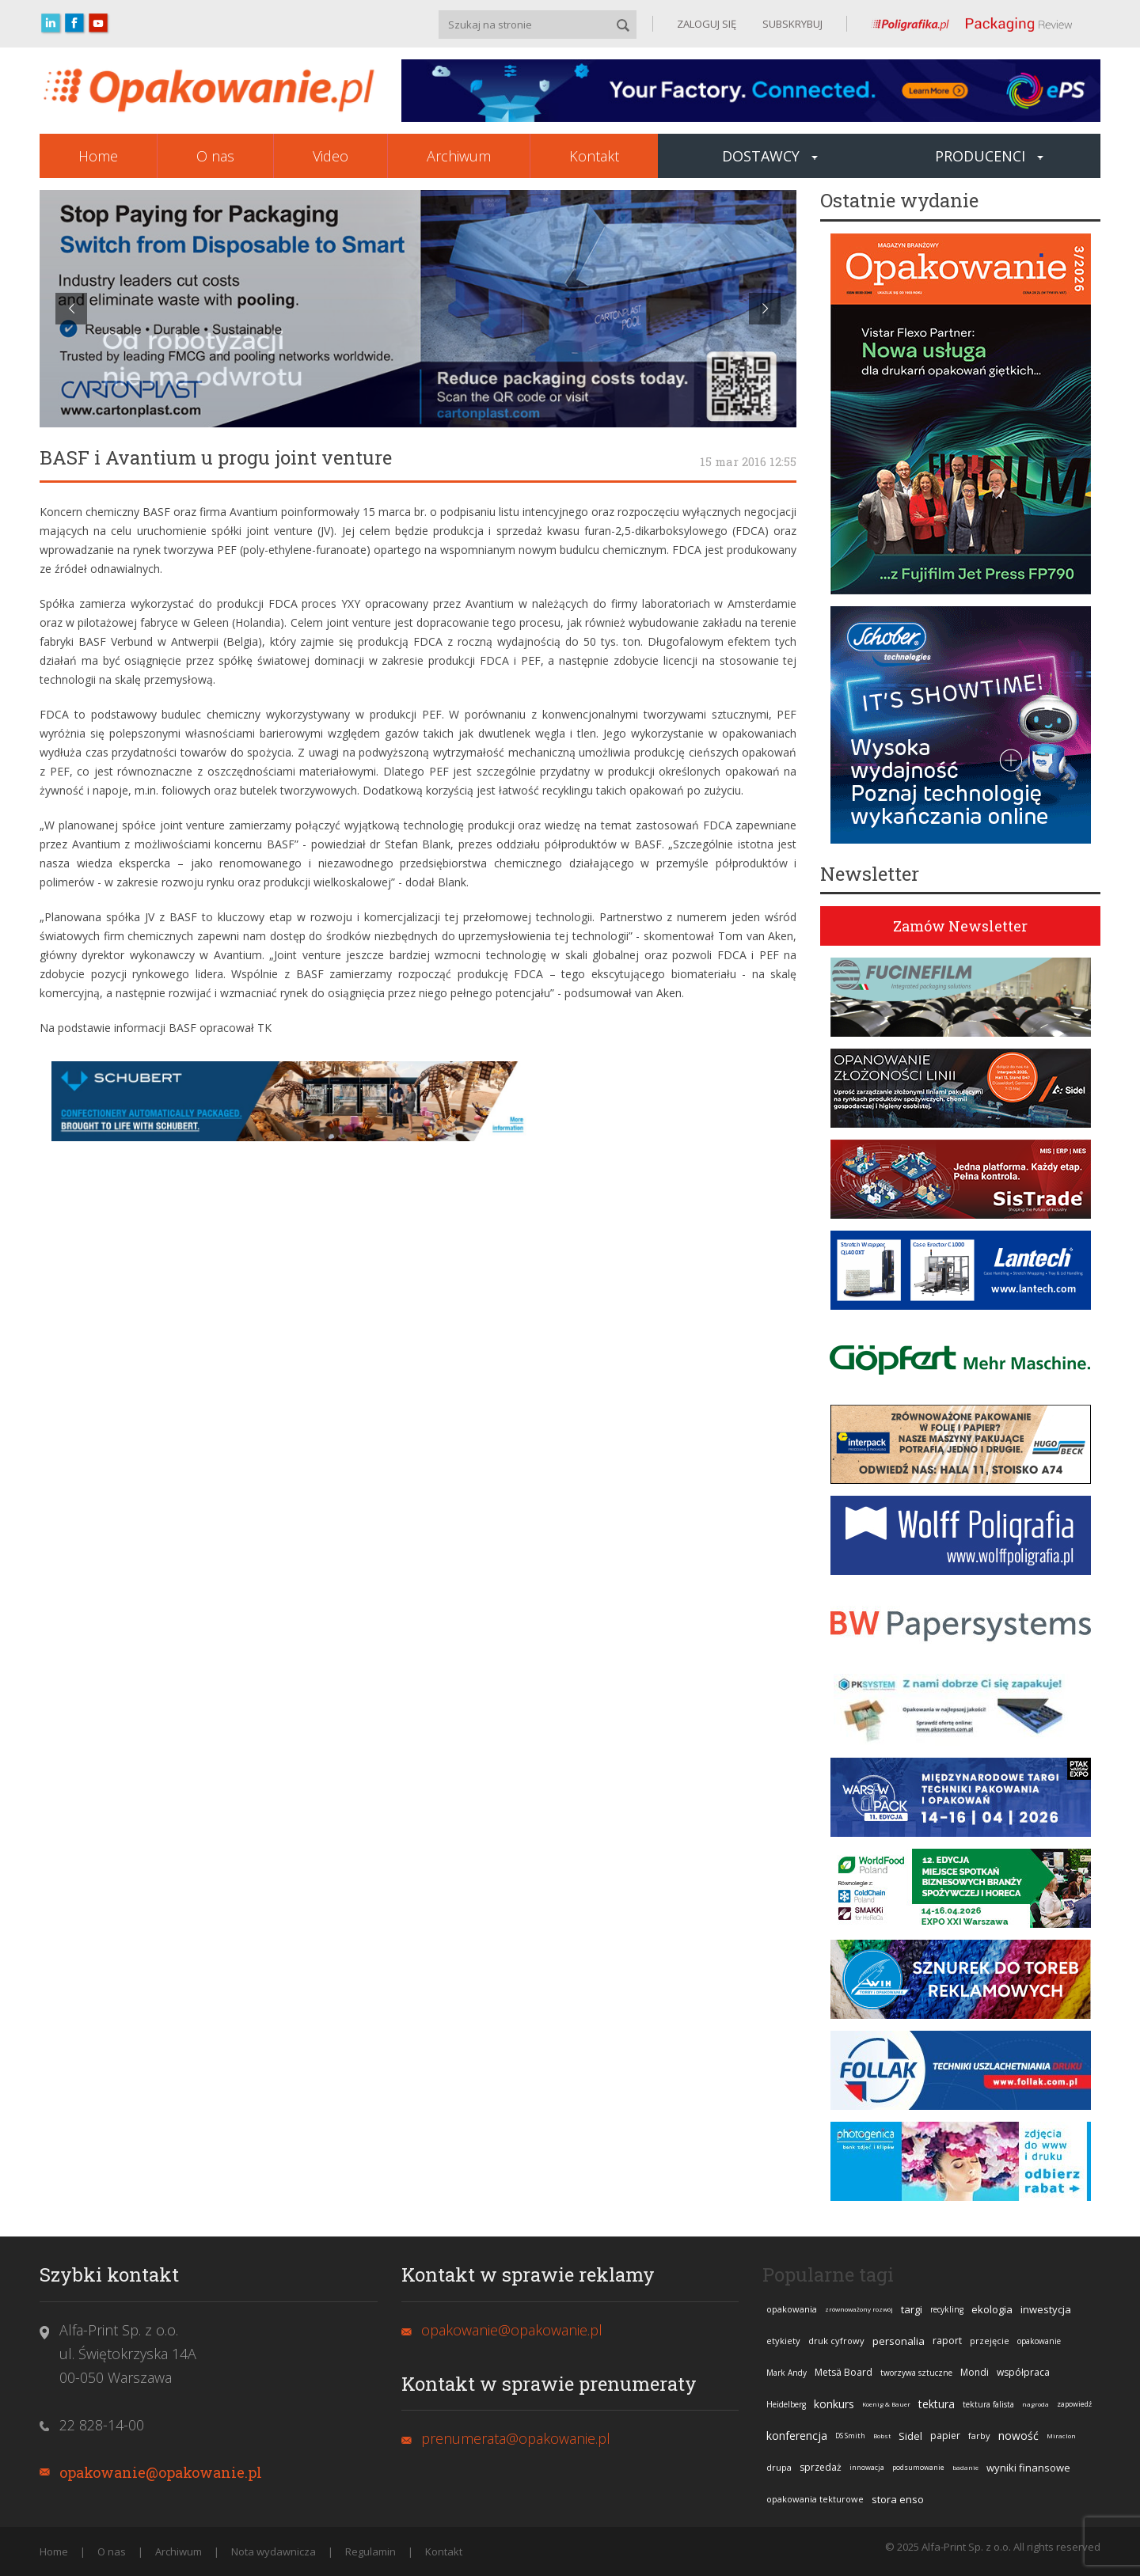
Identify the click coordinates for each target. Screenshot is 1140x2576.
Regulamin (370, 2551)
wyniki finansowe (1028, 2467)
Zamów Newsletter (960, 925)
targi (911, 2309)
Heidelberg (786, 2404)
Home (98, 155)
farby (979, 2435)
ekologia (992, 2309)
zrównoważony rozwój (859, 2309)
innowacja (866, 2467)
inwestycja (1045, 2309)
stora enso (898, 2499)
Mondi (974, 2372)
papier (945, 2435)
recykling (946, 2309)
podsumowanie (918, 2467)
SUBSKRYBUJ (791, 24)
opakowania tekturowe (815, 2499)
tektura (936, 2403)
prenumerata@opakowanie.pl (515, 2438)
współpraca (1023, 2372)
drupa (779, 2467)
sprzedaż (821, 2467)
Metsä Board (843, 2372)
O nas (215, 155)
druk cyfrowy (836, 2340)
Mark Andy (786, 2372)
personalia (898, 2341)
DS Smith (850, 2435)
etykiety (783, 2340)
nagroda (1035, 2404)
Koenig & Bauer (886, 2404)
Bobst (882, 2435)
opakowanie (1039, 2340)
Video (330, 155)
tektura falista (988, 2404)
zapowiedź (1074, 2404)
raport (947, 2340)
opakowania (791, 2309)
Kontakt (594, 155)
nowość (1018, 2435)
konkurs (834, 2403)
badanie (965, 2467)
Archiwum (459, 155)
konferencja (796, 2435)
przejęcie (989, 2340)
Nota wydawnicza (273, 2551)
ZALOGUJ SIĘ (706, 24)
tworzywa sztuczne (916, 2372)
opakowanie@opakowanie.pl (160, 2472)
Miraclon (1061, 2435)
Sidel (910, 2436)
